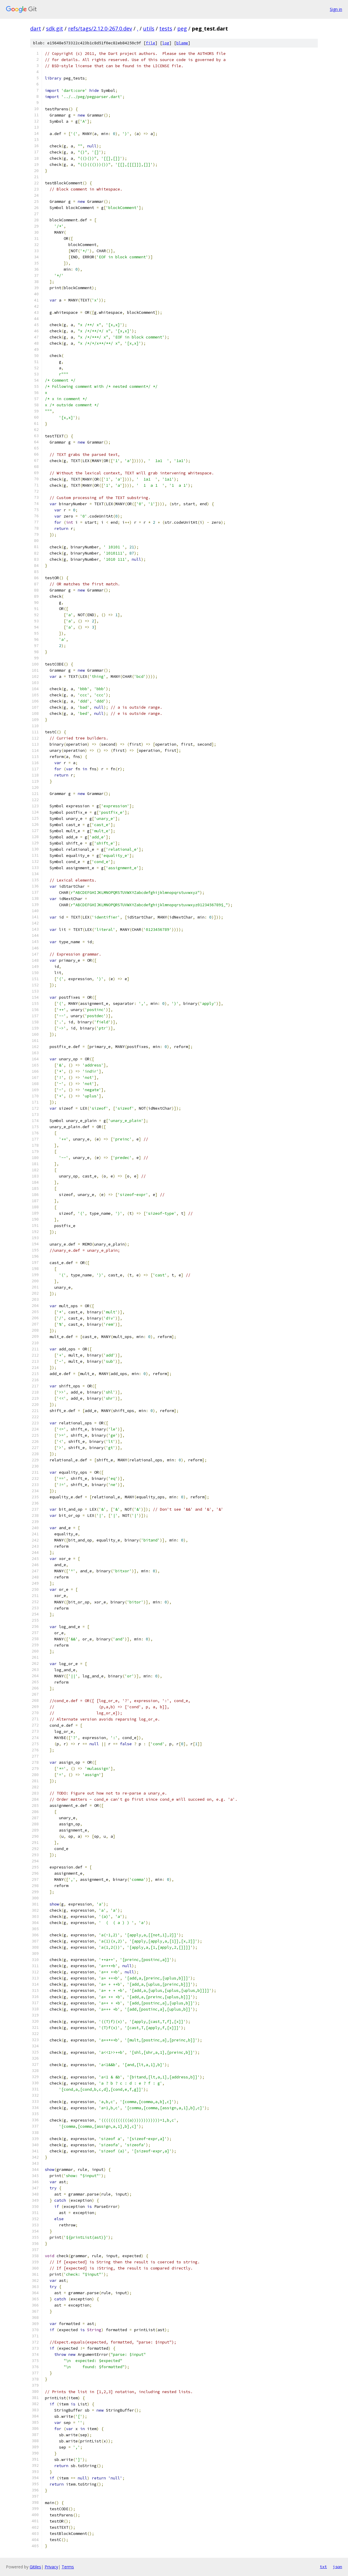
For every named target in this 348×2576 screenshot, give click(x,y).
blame (182, 43)
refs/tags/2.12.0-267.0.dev (100, 28)
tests (165, 28)
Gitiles (35, 2567)
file (150, 43)
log (165, 43)
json (337, 2566)
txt (323, 2566)
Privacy (51, 2567)
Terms (68, 2567)
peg (182, 28)
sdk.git (54, 28)
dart (35, 28)
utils (148, 28)
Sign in (336, 9)
